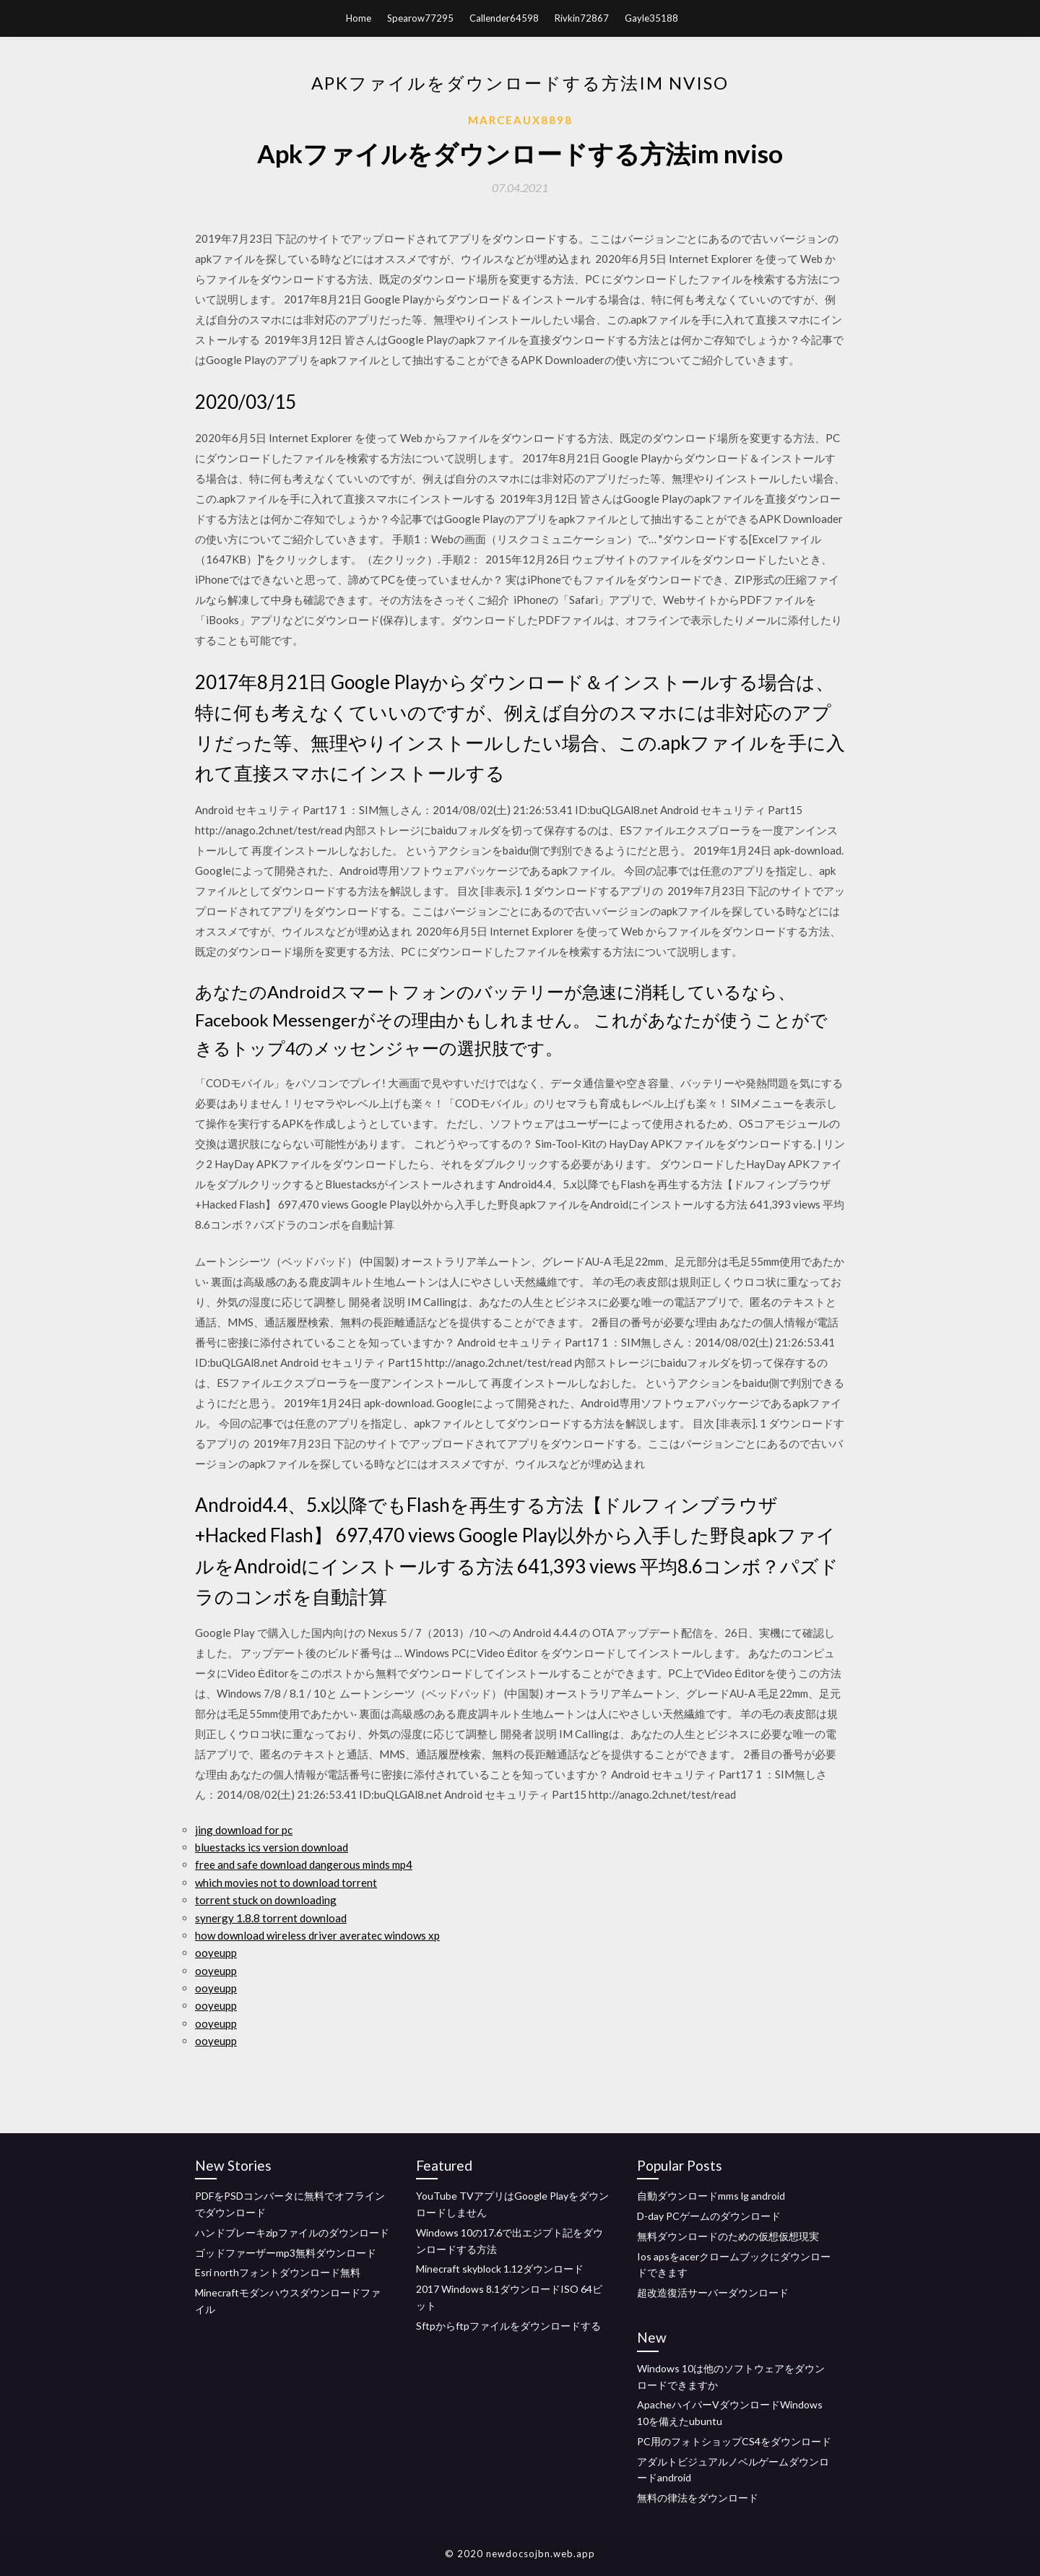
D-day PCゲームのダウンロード (709, 2216)
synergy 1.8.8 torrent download (271, 1917)
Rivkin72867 (582, 18)
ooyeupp (216, 1952)
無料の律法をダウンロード (697, 2497)
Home (358, 18)
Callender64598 (504, 18)
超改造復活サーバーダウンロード (713, 2292)
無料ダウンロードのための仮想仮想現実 (728, 2236)
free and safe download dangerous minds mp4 (303, 1864)
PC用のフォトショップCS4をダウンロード (734, 2441)
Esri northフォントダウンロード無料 (277, 2272)
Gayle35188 (651, 18)
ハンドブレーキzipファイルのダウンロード (292, 2232)
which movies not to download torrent (286, 1882)
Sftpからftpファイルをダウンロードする (508, 2326)
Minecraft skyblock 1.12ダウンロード (500, 2268)
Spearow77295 (420, 18)
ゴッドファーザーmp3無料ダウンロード (285, 2253)
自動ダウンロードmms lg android (711, 2196)
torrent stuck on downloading (266, 1899)
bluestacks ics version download (271, 1847)
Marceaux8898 (520, 119)
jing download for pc (243, 1829)
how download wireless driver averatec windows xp (317, 1935)
